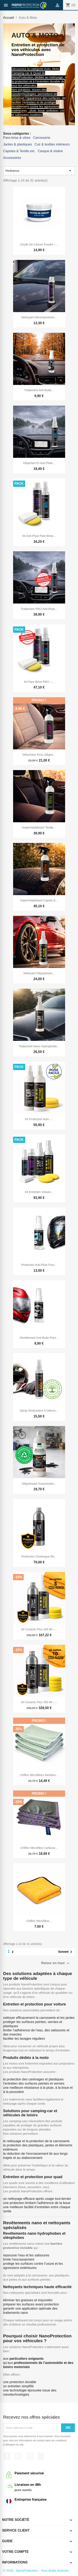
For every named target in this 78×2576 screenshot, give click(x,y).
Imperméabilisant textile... (39, 827)
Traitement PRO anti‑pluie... (39, 609)
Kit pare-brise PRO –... (39, 681)
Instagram (29, 2456)
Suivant (66, 1951)
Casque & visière (50, 151)
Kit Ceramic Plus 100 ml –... (39, 1629)
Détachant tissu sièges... (39, 754)
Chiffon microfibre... (39, 1921)
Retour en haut (56, 1963)
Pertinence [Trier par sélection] (39, 170)
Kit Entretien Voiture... (39, 1192)
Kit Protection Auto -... (39, 1119)
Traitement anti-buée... (39, 390)
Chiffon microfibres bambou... (39, 1775)
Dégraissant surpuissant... (39, 1483)
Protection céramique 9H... (39, 1556)
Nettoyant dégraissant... (38, 973)
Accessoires (12, 157)
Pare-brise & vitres (17, 137)
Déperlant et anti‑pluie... (39, 463)
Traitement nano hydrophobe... (39, 1046)
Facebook (7, 2456)
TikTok (41, 2456)
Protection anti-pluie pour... (39, 1264)
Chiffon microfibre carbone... (39, 1848)
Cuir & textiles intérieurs (52, 144)
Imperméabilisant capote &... (39, 900)
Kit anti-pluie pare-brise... (39, 536)
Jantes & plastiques (17, 144)
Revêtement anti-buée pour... (39, 1337)
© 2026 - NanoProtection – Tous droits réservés (36, 2570)
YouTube (18, 2456)
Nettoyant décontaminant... (39, 317)
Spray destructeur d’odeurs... (39, 1410)
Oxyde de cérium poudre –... (39, 244)
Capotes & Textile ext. (19, 151)
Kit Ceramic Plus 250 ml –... (39, 1702)
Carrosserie (41, 137)
